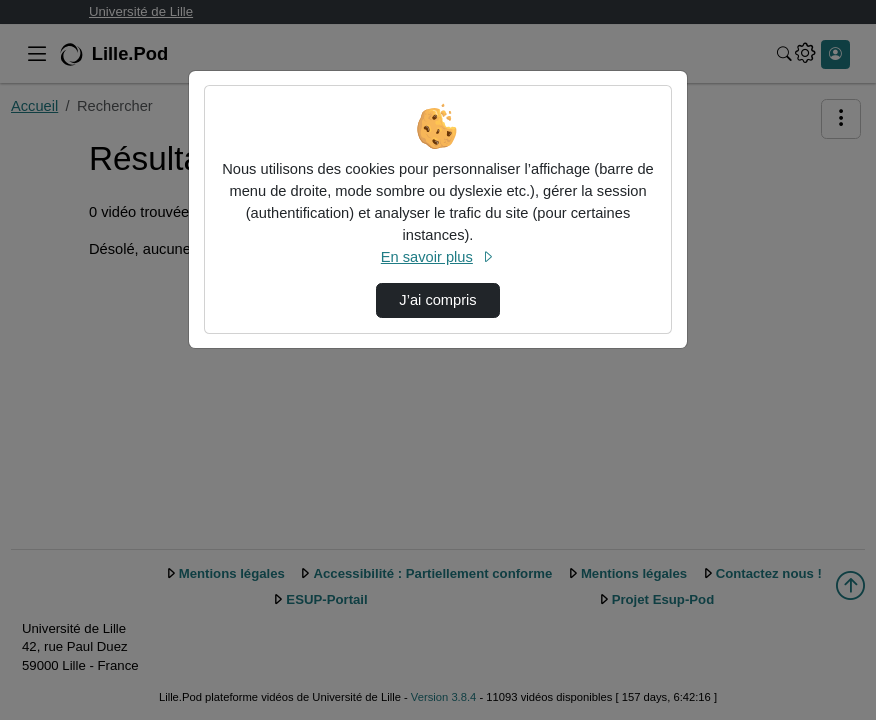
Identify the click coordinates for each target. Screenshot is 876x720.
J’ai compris (437, 300)
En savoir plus (438, 257)
